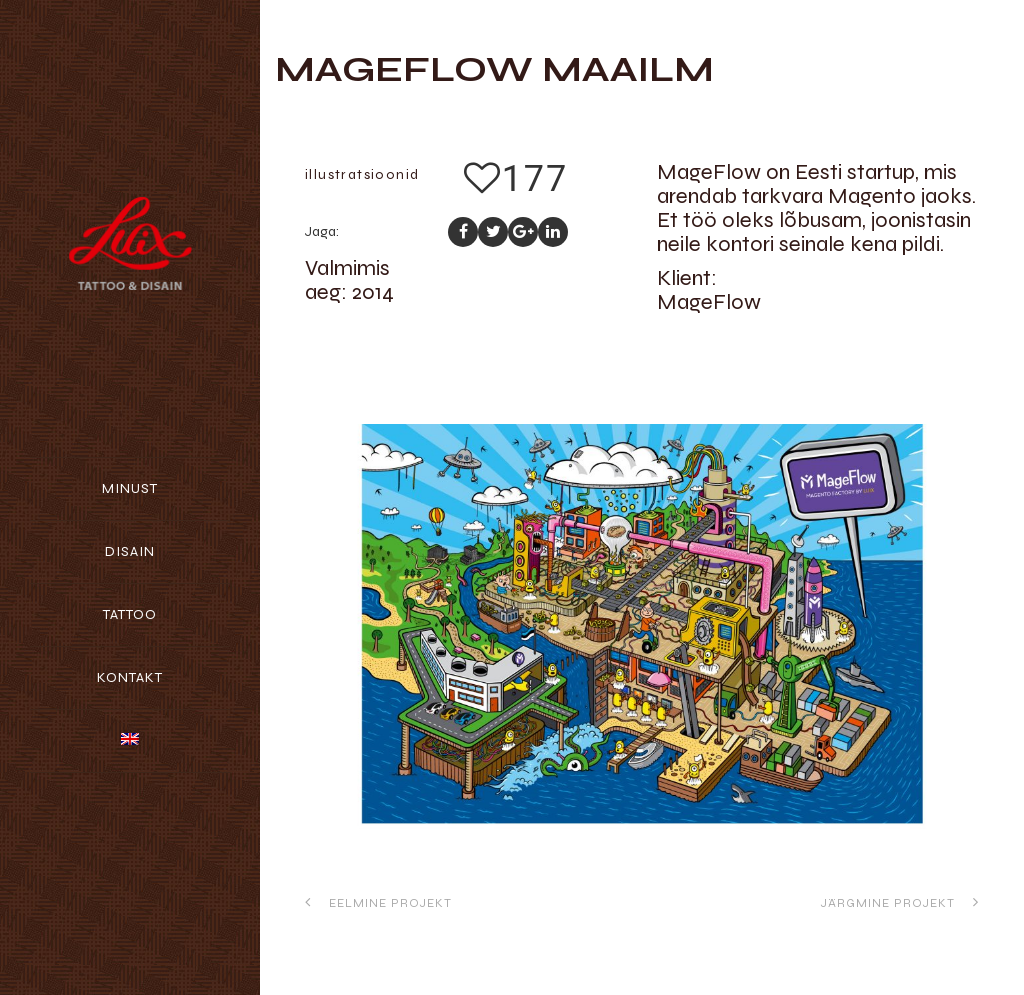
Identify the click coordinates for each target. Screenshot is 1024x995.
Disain (130, 551)
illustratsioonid (362, 174)
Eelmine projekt (378, 902)
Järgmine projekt (900, 902)
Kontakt (130, 677)
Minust (130, 488)
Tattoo (130, 614)
